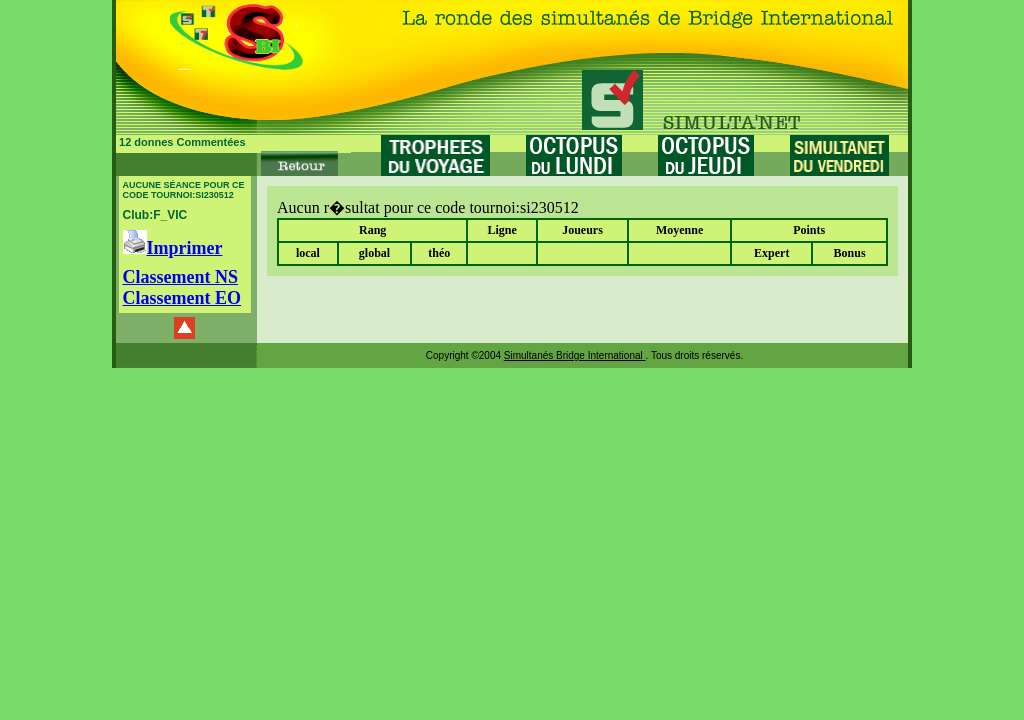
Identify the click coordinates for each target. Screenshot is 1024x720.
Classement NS (181, 277)
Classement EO (182, 298)
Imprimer (173, 248)
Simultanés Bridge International (575, 355)
